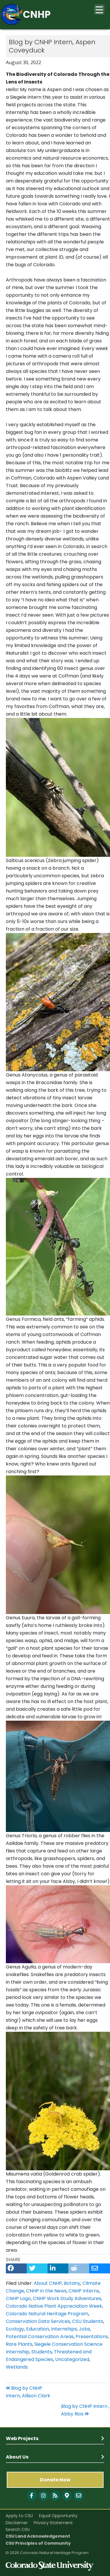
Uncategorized (72, 2359)
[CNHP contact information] (79, 2496)
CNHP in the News (46, 2290)
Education (37, 2329)
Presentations (92, 2336)
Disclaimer (17, 2523)
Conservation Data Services (38, 2321)
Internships (64, 2329)
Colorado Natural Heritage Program (47, 2313)
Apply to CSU (19, 2516)
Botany (72, 2283)
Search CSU (18, 2529)
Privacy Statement (53, 2523)
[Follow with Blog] (55, 2496)
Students (41, 2351)
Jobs (84, 2329)
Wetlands (17, 2367)
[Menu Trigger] (99, 9)
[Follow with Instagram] (43, 2496)
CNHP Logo (18, 2298)
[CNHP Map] (67, 2496)
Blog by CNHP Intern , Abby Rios (85, 2410)
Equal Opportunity (58, 2516)
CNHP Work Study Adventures (67, 2298)
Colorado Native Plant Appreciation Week (54, 2306)
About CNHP (48, 2283)
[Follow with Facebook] (32, 2496)
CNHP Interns (84, 2290)
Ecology (15, 2329)
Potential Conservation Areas (40, 2336)
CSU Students (87, 2321)
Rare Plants (19, 2344)
